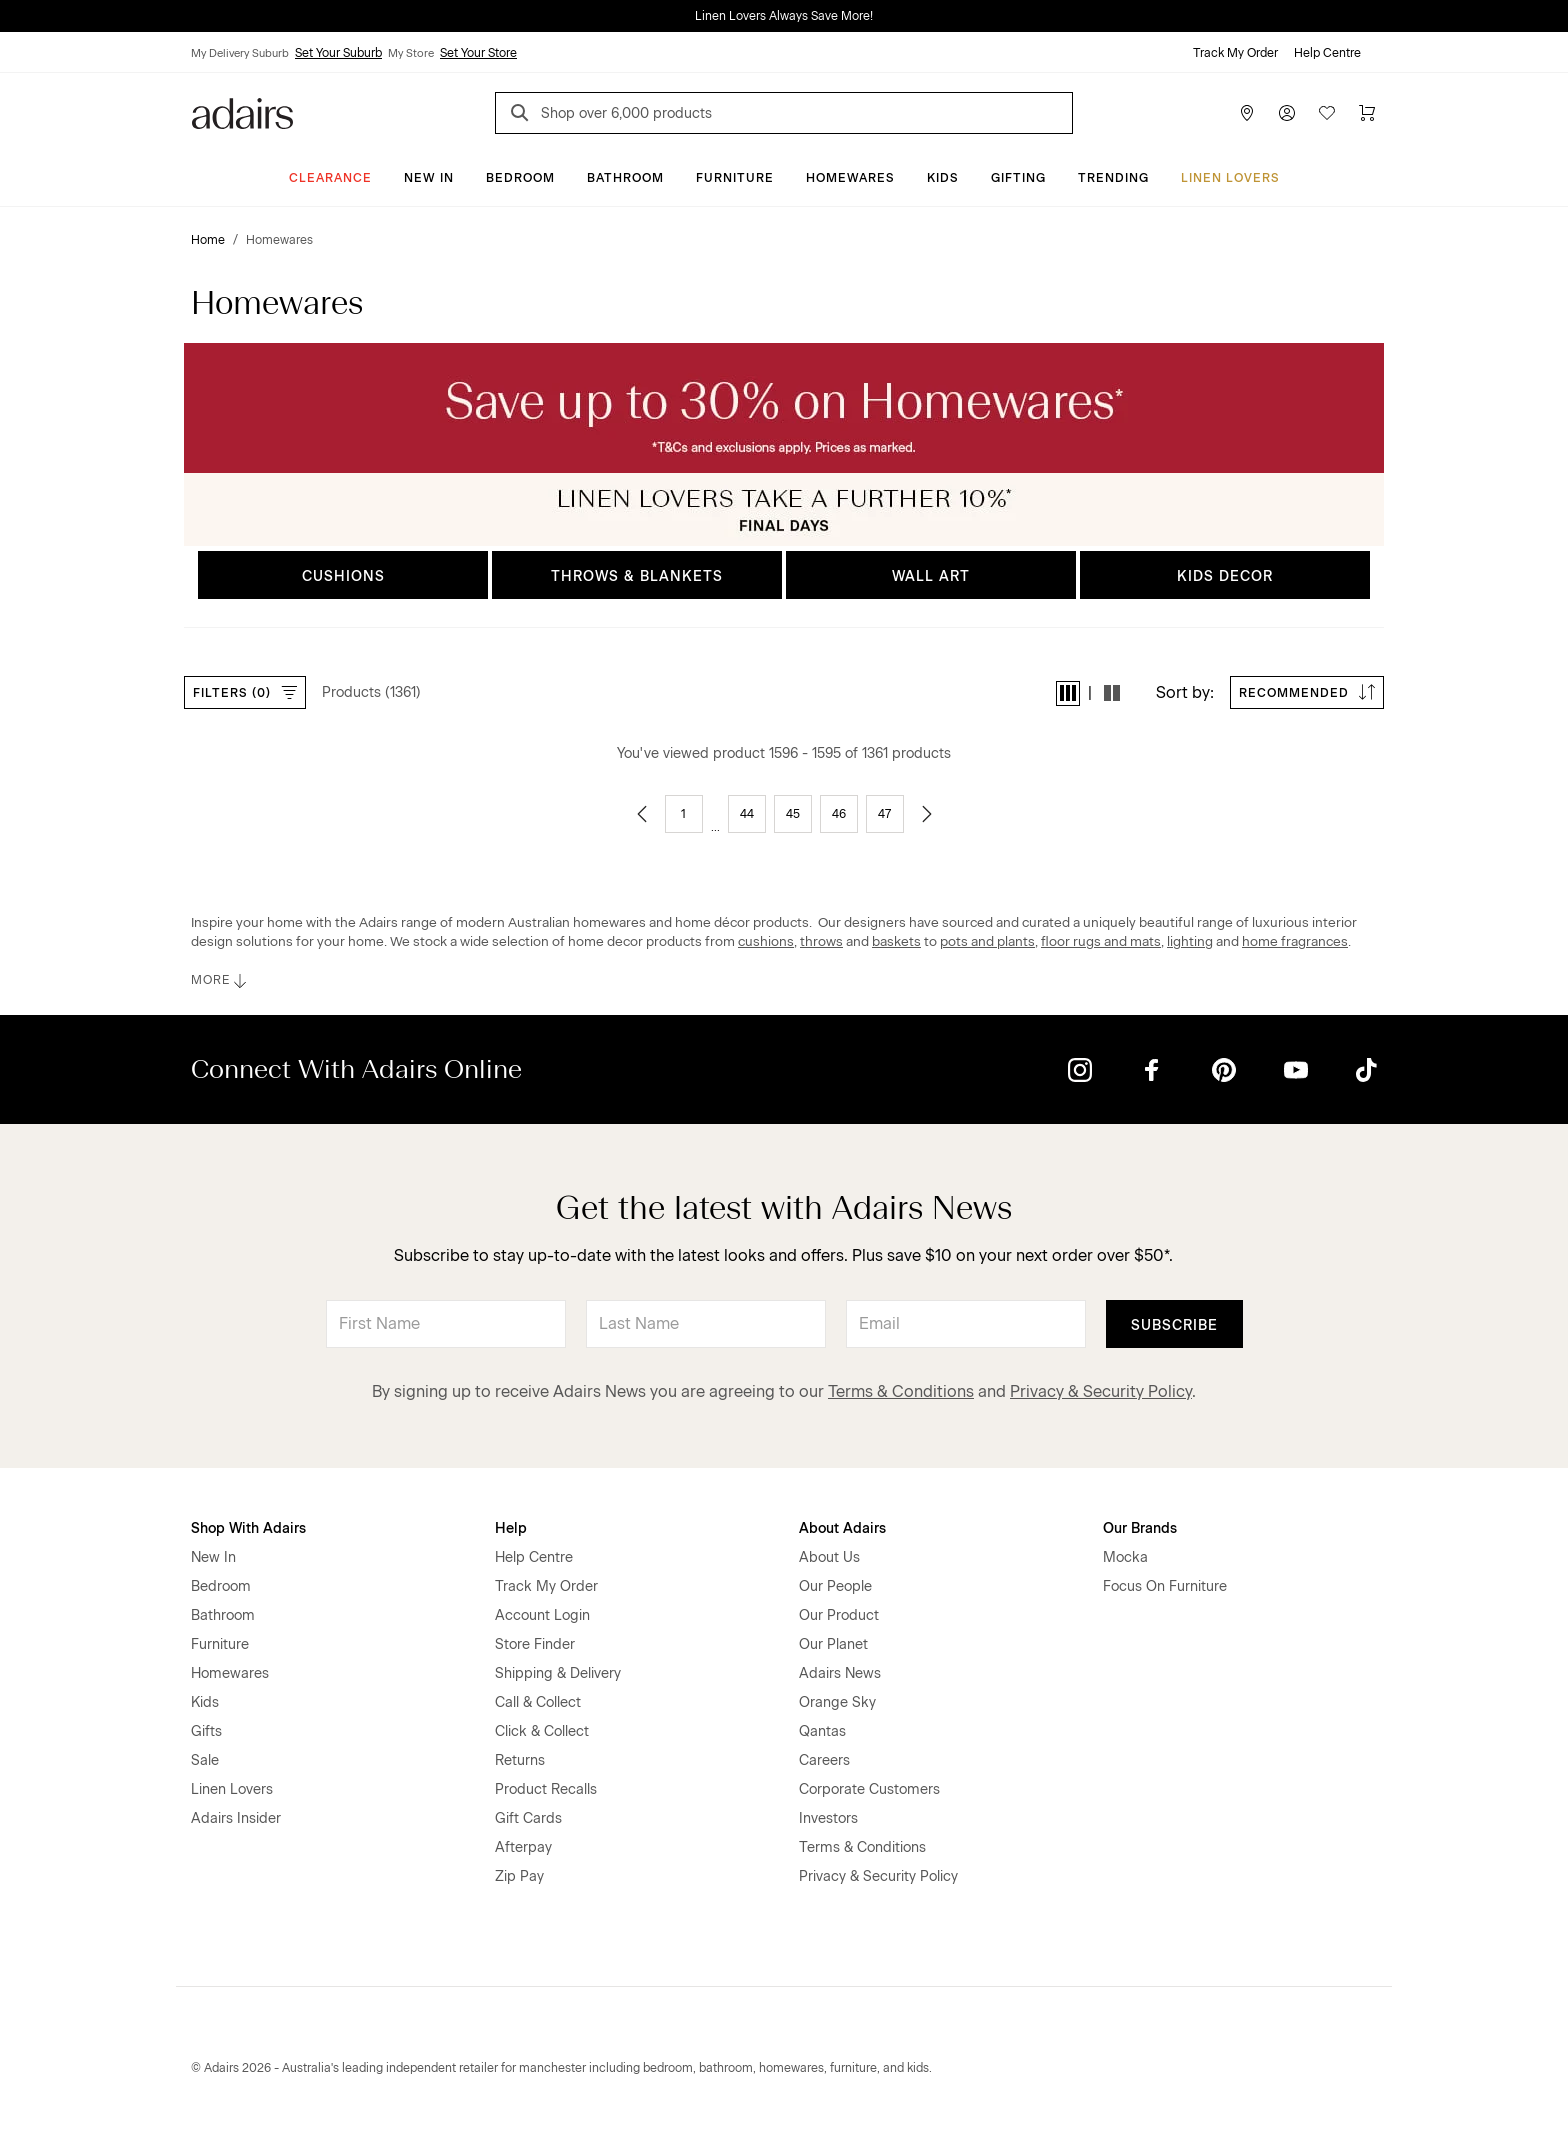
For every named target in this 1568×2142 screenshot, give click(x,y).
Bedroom (520, 178)
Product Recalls (546, 1789)
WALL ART (931, 576)
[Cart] (1367, 113)
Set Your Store (478, 53)
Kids (943, 178)
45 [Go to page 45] (793, 814)
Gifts (206, 1731)
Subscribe (1174, 1325)
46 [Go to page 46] (839, 814)
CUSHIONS (343, 576)
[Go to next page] (927, 814)
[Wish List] (1327, 113)
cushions (766, 941)
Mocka (1125, 1557)
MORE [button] (220, 981)
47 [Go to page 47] (884, 814)
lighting (1190, 941)
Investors (828, 1818)
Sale (205, 1760)
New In (429, 178)
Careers (824, 1760)
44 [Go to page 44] (747, 814)
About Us (829, 1557)
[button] (1068, 693)
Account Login (542, 1615)
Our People (835, 1586)
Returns (520, 1760)
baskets (896, 941)
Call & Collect (538, 1702)
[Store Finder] (1247, 113)
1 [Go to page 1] (683, 814)
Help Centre (1327, 53)
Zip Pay (519, 1876)
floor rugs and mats (1101, 941)
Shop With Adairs (248, 1528)
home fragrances (1295, 941)
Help (511, 1528)
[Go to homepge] (242, 111)
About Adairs (842, 1528)
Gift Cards (528, 1818)
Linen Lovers (1230, 178)
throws (821, 941)
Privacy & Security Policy (1101, 1391)
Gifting (1018, 178)
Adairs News (840, 1673)
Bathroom (625, 178)
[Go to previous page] (642, 814)
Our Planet (833, 1644)
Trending (1113, 178)
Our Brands (1140, 1528)
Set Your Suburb (338, 53)
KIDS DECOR (1225, 576)
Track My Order (1235, 53)
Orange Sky (837, 1702)
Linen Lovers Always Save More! (784, 16)
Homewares (850, 178)
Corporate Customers (869, 1789)
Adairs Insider (236, 1818)
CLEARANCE (330, 178)
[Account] (1287, 113)
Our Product (839, 1615)
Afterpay (523, 1847)
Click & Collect (542, 1731)
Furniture (735, 178)
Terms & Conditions (901, 1391)
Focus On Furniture (1165, 1586)
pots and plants (987, 941)
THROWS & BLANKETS (637, 576)
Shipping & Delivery (558, 1673)
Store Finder (535, 1644)
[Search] (523, 115)
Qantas (822, 1731)
